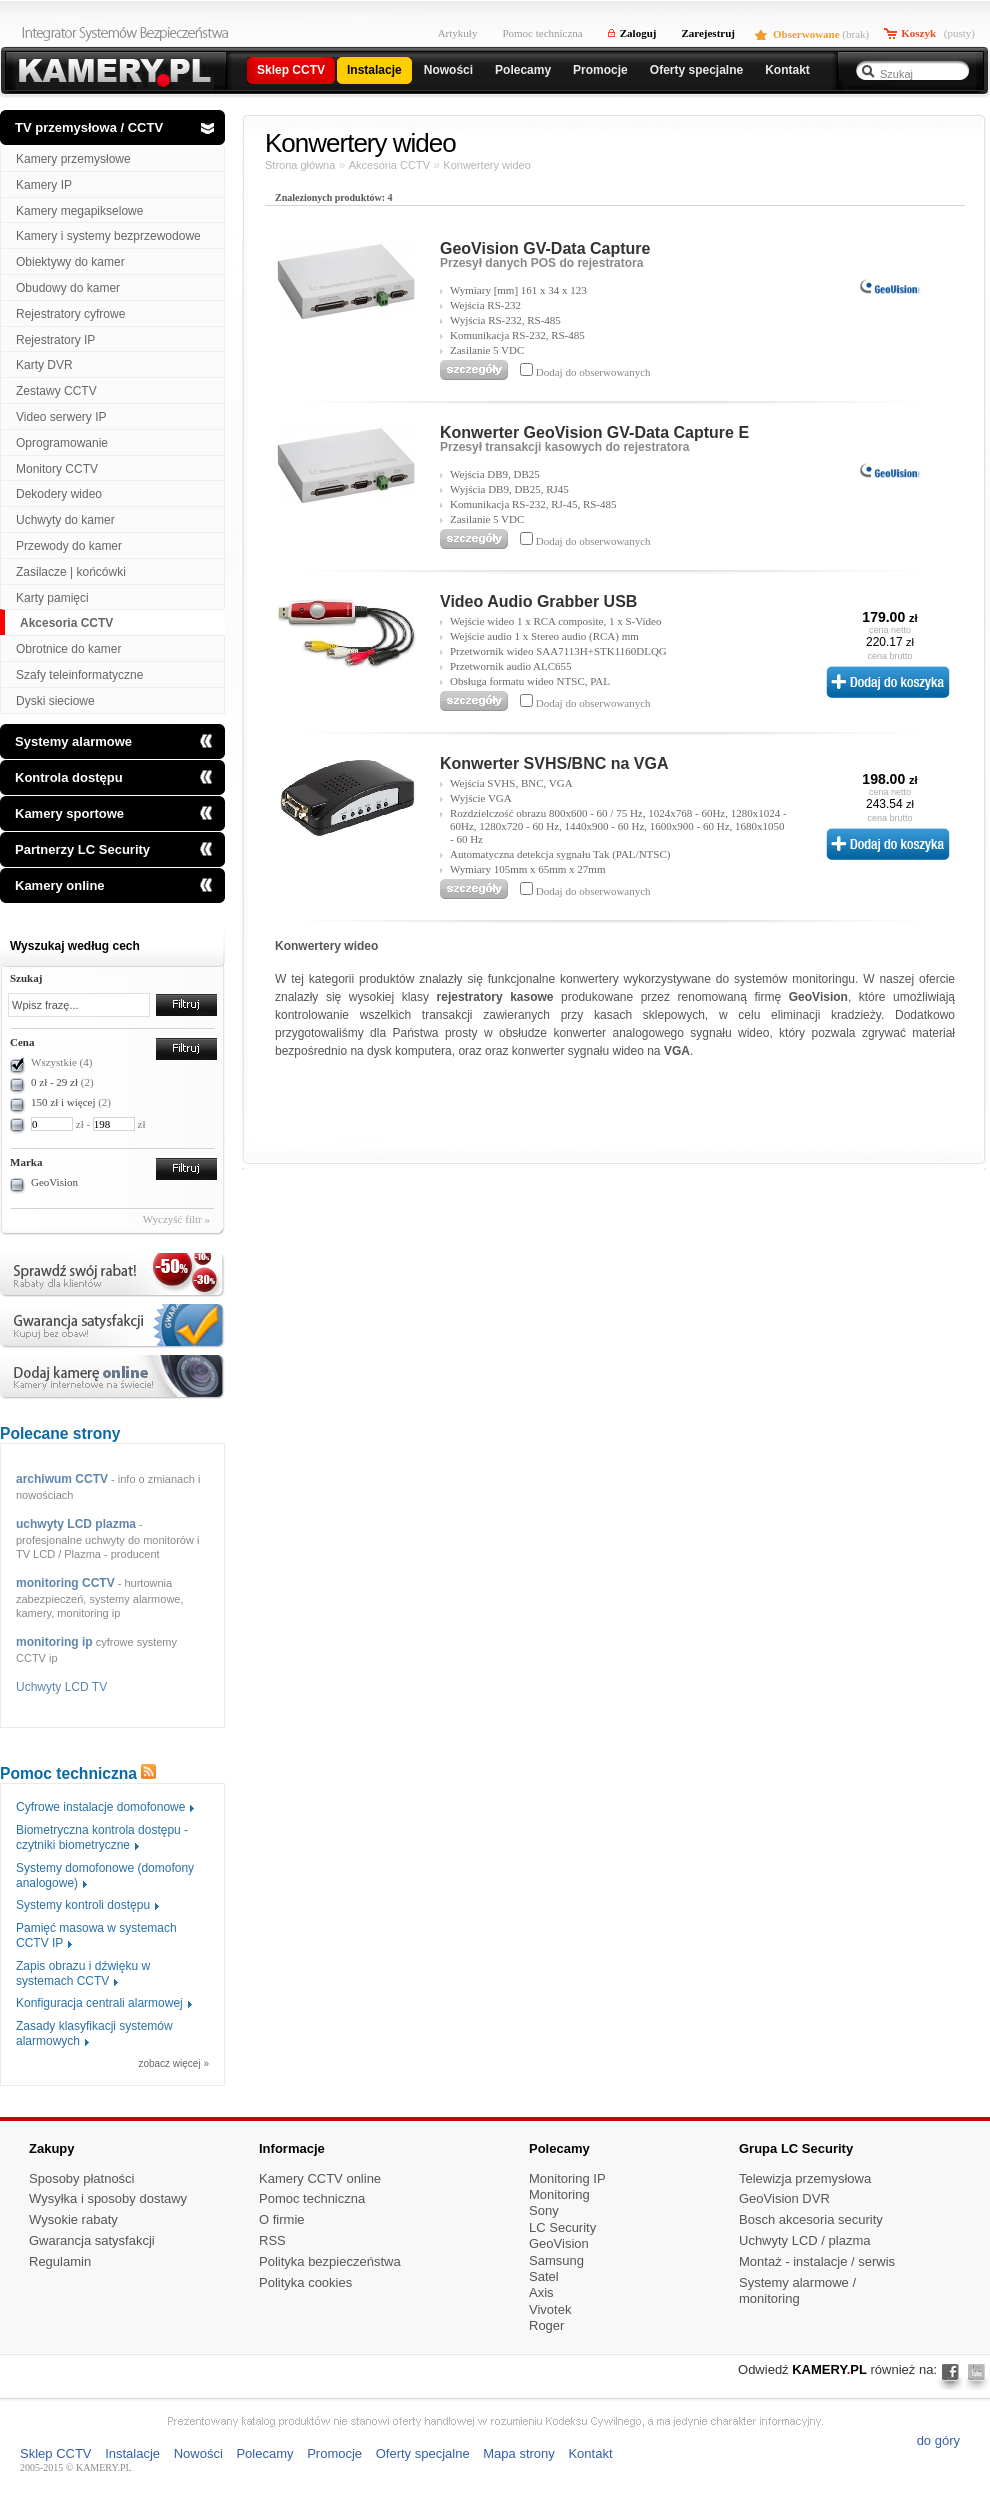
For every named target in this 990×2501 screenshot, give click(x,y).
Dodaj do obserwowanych (592, 372)
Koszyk (918, 33)
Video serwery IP (61, 417)
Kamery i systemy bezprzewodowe (108, 236)
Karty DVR (44, 365)
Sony (544, 2210)
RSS (272, 2240)
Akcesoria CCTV (66, 623)
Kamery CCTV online (320, 2178)
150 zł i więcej (63, 1102)
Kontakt (590, 2453)
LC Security (562, 2227)
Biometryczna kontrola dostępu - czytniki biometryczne (102, 1837)
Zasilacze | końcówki (71, 572)
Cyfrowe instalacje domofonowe (100, 1807)
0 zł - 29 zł (54, 1082)
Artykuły (458, 33)
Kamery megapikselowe (79, 211)
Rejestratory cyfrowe (70, 314)
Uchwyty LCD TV (61, 1687)
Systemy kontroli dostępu (83, 1905)
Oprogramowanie (62, 443)
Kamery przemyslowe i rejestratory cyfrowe (112, 72)
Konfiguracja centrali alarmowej (99, 2003)
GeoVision (54, 1182)
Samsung (556, 2260)
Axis (541, 2292)
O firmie (282, 2219)
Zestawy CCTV (56, 391)
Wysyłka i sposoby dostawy (108, 2198)
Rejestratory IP (55, 340)
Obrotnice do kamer (68, 649)
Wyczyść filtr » (176, 1219)
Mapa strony (519, 2453)
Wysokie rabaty (73, 2219)
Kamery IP (44, 185)
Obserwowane (806, 34)
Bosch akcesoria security (811, 2219)
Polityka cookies (305, 2282)
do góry (938, 2440)
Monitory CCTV (57, 469)
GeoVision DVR (784, 2198)
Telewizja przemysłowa (805, 2178)
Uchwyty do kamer (65, 520)
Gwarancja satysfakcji (92, 2240)
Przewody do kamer (69, 546)
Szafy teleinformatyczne (79, 675)
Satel (544, 2276)
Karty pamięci (52, 598)
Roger (546, 2325)
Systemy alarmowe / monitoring (797, 2291)
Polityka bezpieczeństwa (330, 2261)
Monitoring (559, 2194)
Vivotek (550, 2309)
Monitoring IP (567, 2178)
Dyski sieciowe (55, 701)
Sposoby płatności (82, 2178)
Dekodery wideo (59, 494)
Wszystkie (61, 1062)
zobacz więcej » (173, 2064)
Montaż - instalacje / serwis (817, 2261)
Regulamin (60, 2261)
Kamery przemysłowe (73, 159)
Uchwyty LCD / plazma (804, 2240)
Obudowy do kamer (68, 288)
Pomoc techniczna (542, 33)
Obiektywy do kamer (70, 262)
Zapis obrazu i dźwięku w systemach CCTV (83, 1973)
